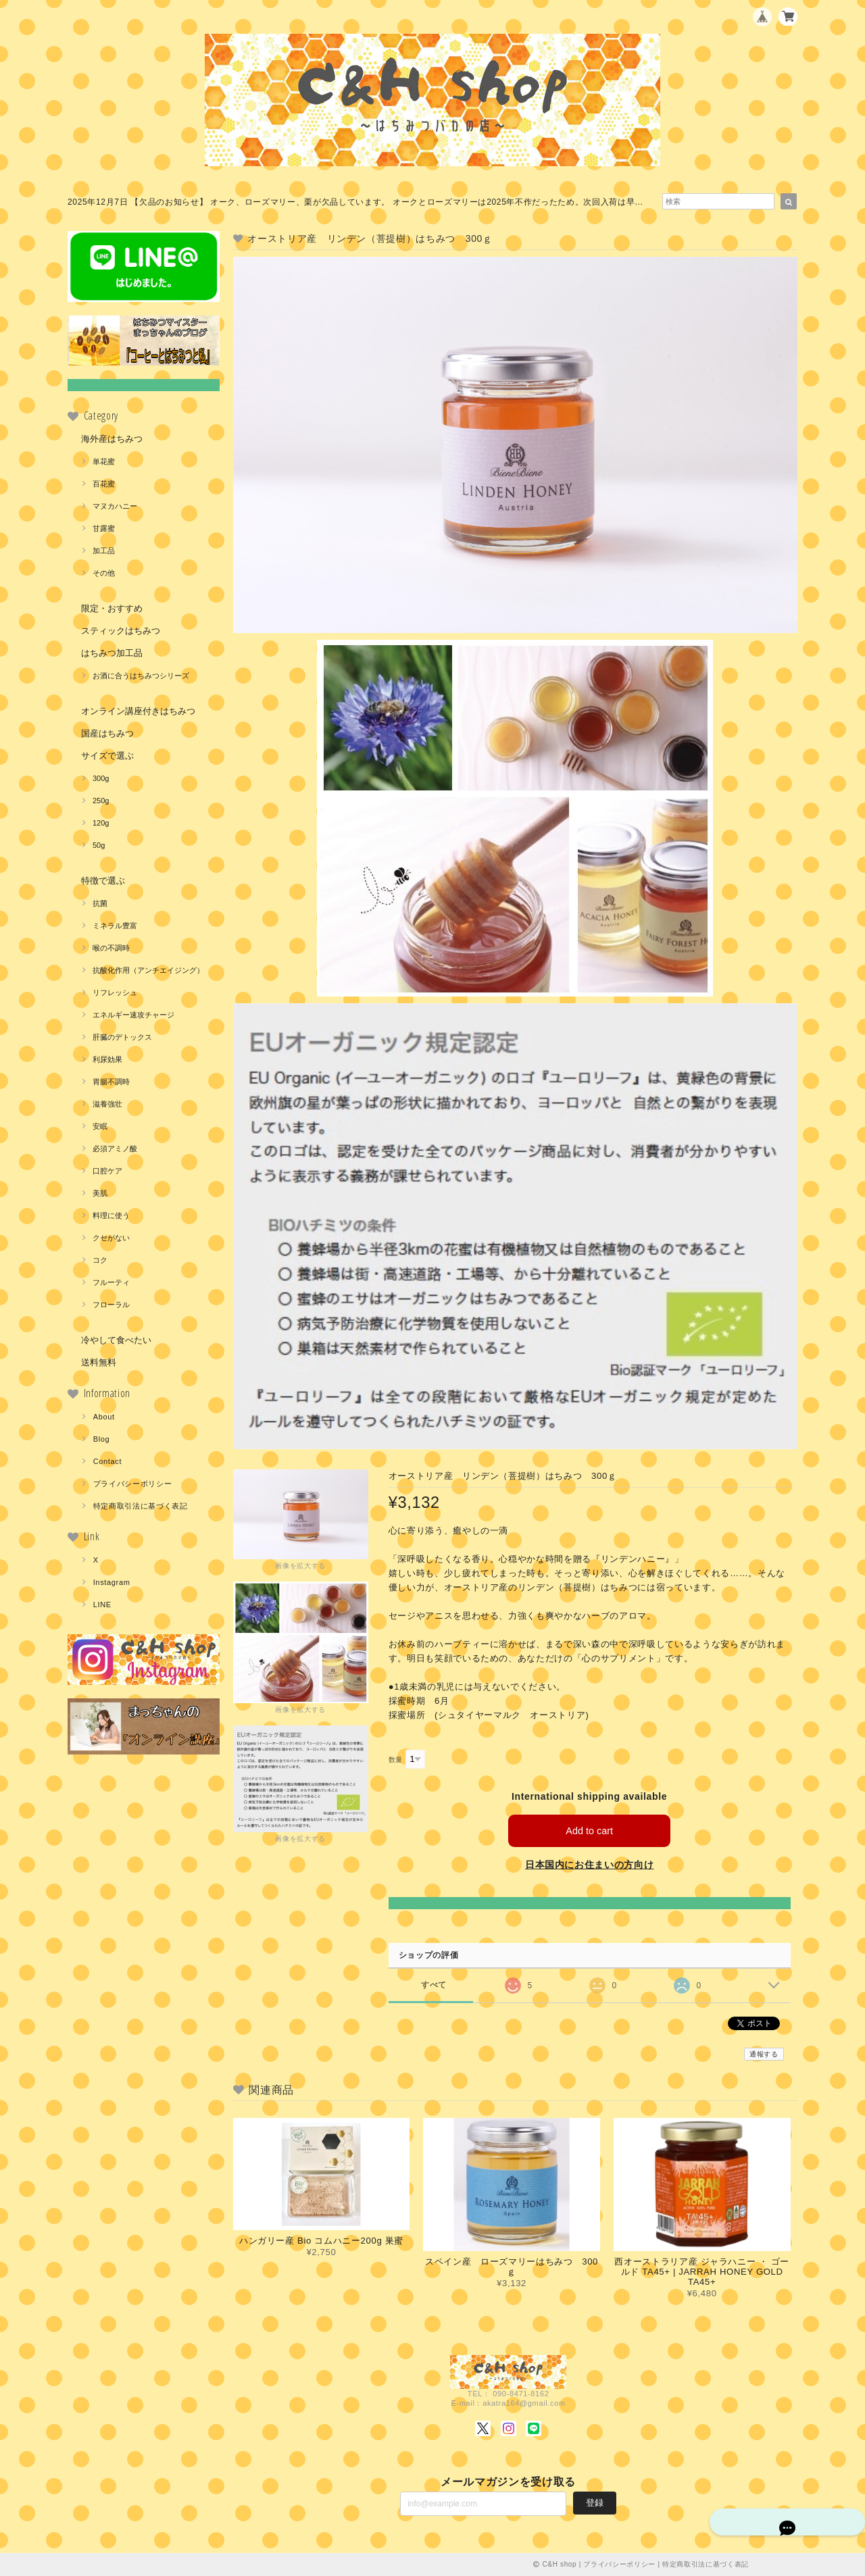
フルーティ (111, 1282)
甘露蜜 (104, 528)
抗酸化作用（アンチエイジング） (148, 970)
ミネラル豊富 (115, 925)
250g (101, 801)
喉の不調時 (111, 948)
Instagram (111, 1582)
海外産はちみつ (112, 439)
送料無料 (98, 1362)
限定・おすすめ (112, 608)
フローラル (111, 1304)
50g (99, 845)
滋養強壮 (107, 1104)
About (104, 1417)
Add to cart (589, 1830)
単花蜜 (104, 461)
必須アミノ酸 (115, 1148)
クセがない (111, 1238)
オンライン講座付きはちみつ (138, 711)
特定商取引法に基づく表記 (140, 1506)
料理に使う (111, 1215)
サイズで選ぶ (107, 756)
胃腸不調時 (111, 1082)
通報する (763, 2054)
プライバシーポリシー (132, 1484)
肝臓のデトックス (122, 1037)
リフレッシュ (115, 992)
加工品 (104, 551)
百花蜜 (104, 484)
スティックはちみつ (120, 631)
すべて (434, 1984)
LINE (102, 1604)
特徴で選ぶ (103, 881)
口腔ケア (107, 1171)
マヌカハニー (115, 506)
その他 (104, 573)
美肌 (100, 1193)
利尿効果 (107, 1059)
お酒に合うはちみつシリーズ (141, 676)
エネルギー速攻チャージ (133, 1015)
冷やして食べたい (116, 1340)
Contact (107, 1461)
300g (101, 778)
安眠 (100, 1126)
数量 (396, 1759)
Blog (101, 1439)
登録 (594, 2503)
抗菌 (100, 903)
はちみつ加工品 (112, 653)
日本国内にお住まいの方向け (589, 1864)
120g (101, 823)
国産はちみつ (107, 733)
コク (100, 1260)
